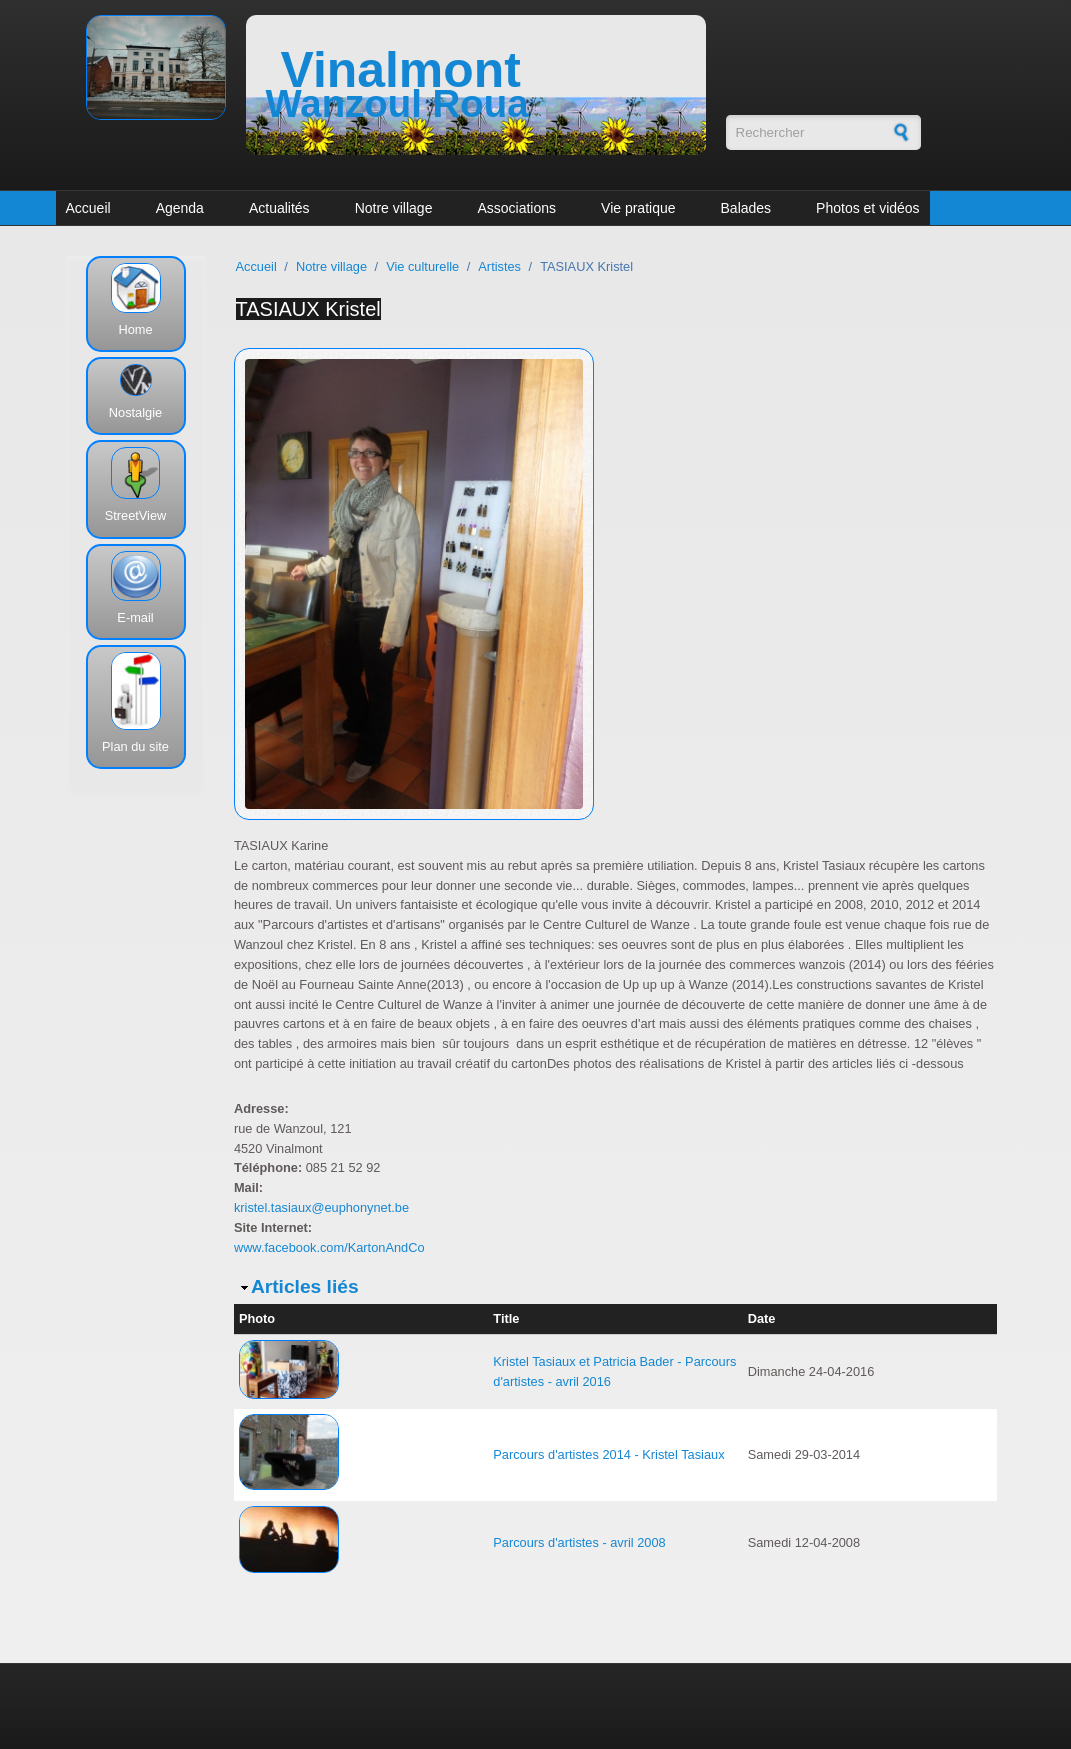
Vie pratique (638, 208)
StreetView (136, 515)
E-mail (135, 617)
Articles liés (305, 1286)
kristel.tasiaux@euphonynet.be (321, 1207)
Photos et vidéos (868, 208)
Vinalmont (401, 70)
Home (135, 329)
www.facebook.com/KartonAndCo (329, 1247)
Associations (516, 208)
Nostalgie (135, 412)
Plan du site (135, 746)
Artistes (499, 266)
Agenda (180, 208)
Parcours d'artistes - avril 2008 (579, 1542)
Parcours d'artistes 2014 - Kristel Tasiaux (608, 1454)
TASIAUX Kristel (308, 309)
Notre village (394, 208)
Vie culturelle (422, 266)
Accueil (88, 208)
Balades (746, 208)
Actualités (279, 208)
